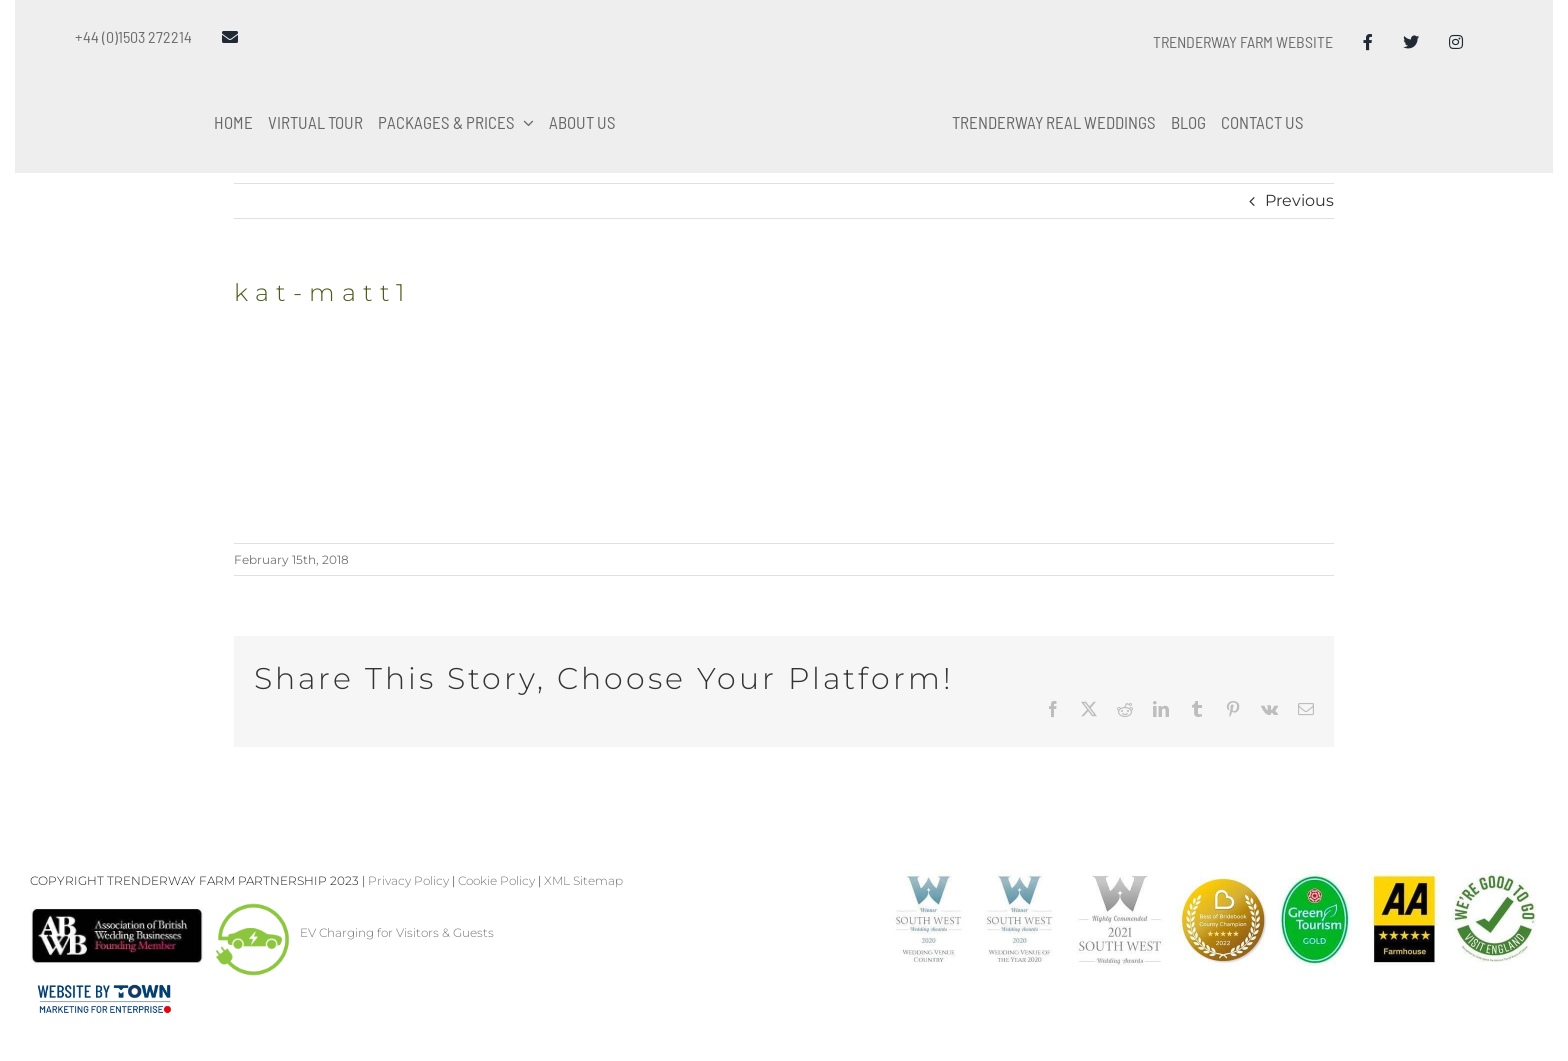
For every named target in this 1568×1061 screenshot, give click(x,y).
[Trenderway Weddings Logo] (784, 46)
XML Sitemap (583, 880)
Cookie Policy (496, 880)
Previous (1299, 200)
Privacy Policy (408, 880)
